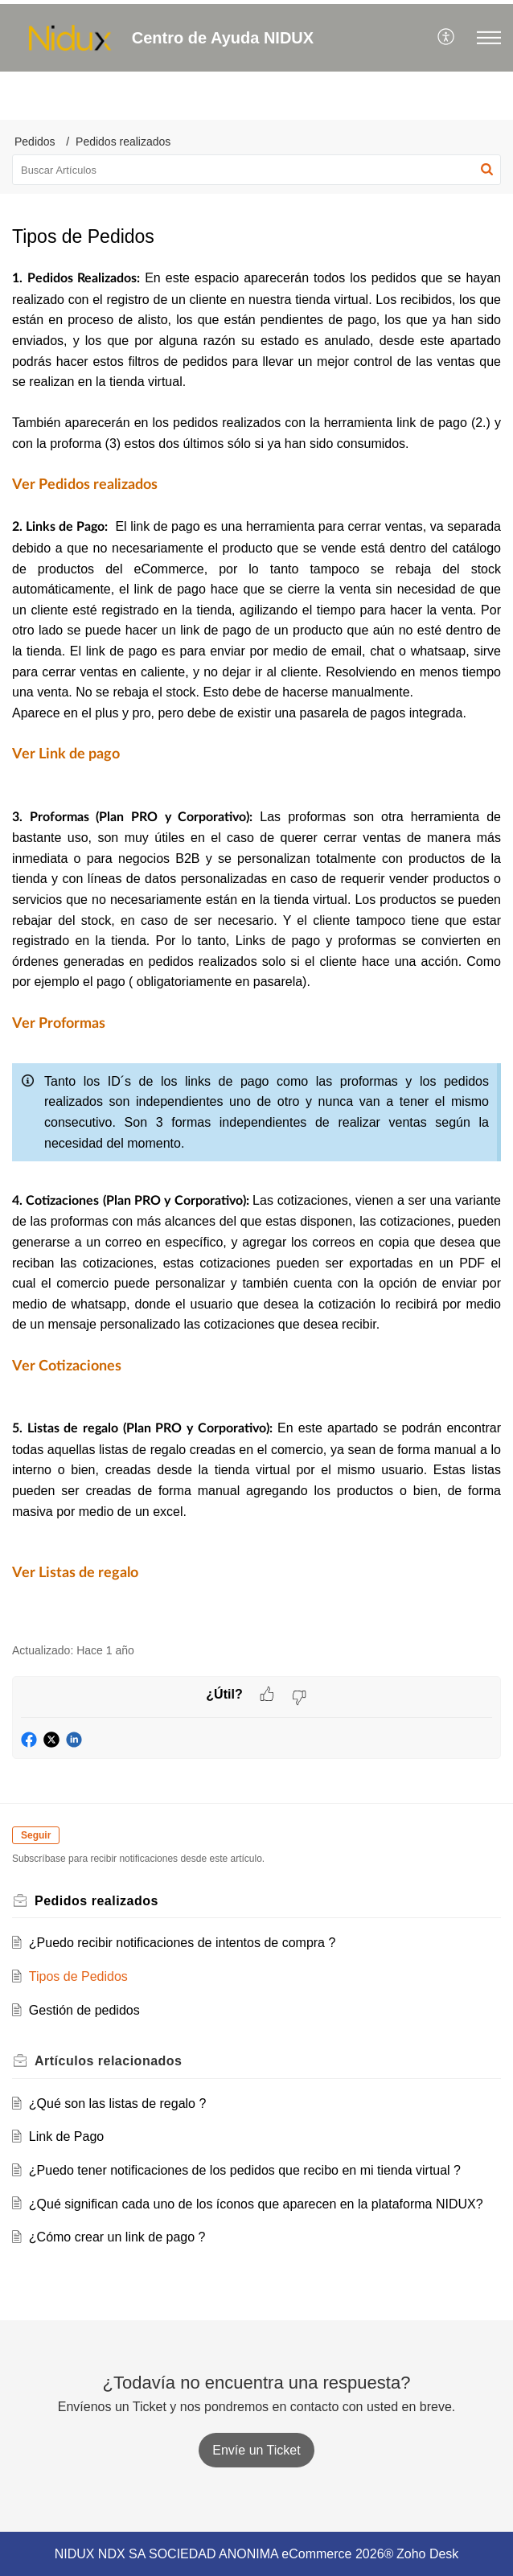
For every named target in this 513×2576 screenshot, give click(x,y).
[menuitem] (447, 37)
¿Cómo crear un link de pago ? (117, 2237)
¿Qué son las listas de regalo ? (118, 2103)
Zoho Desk (427, 2554)
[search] (256, 169)
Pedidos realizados (123, 141)
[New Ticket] (256, 2450)
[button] (447, 37)
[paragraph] (256, 946)
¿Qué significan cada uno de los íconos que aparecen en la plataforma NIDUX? (256, 2204)
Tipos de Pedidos (78, 1976)
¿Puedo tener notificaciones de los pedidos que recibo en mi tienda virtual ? (245, 2170)
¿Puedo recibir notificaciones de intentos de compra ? (182, 1942)
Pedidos (34, 141)
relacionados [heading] (109, 2061)
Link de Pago (66, 2136)
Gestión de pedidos (84, 2010)
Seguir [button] (36, 1835)
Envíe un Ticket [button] (256, 2450)
